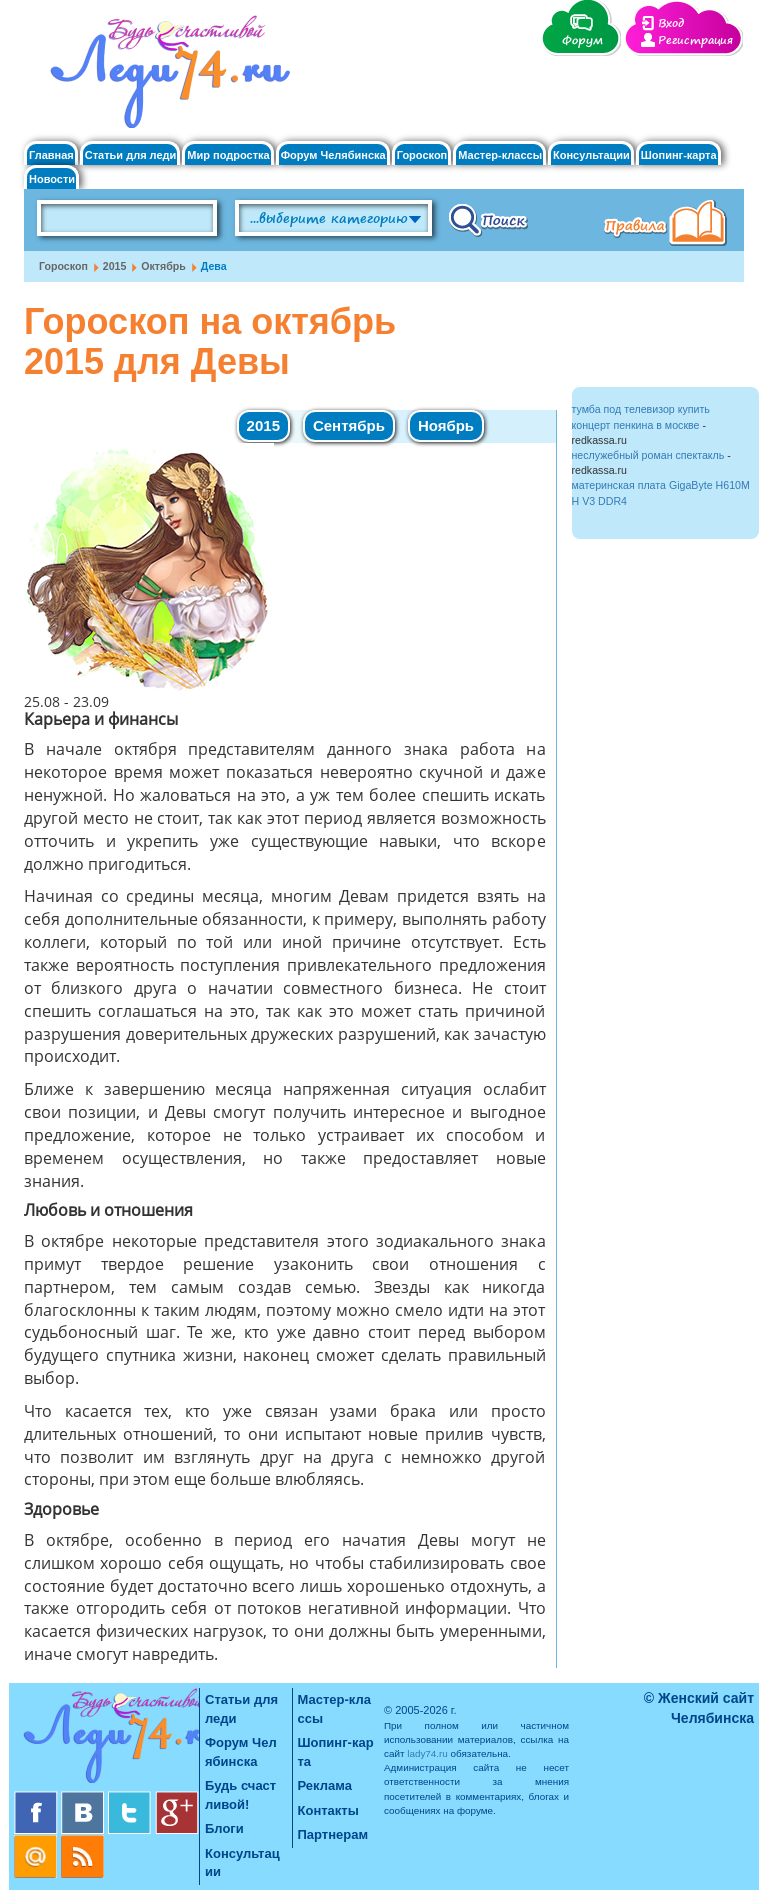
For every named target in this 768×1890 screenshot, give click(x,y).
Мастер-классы (500, 155)
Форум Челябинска (333, 155)
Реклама (325, 1785)
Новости (52, 179)
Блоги (224, 1828)
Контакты (328, 1810)
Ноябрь (446, 425)
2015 (115, 266)
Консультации (591, 155)
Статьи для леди (131, 155)
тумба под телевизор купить (641, 409)
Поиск (488, 219)
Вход (671, 23)
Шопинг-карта (679, 155)
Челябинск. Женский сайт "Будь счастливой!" (165, 78)
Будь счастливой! (240, 1795)
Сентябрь (349, 425)
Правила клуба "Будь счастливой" (669, 225)
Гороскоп (422, 155)
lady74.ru (427, 1753)
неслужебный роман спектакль (648, 455)
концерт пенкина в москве (636, 425)
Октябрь (163, 266)
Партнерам (333, 1834)
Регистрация (695, 40)
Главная (51, 155)
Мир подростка (228, 155)
